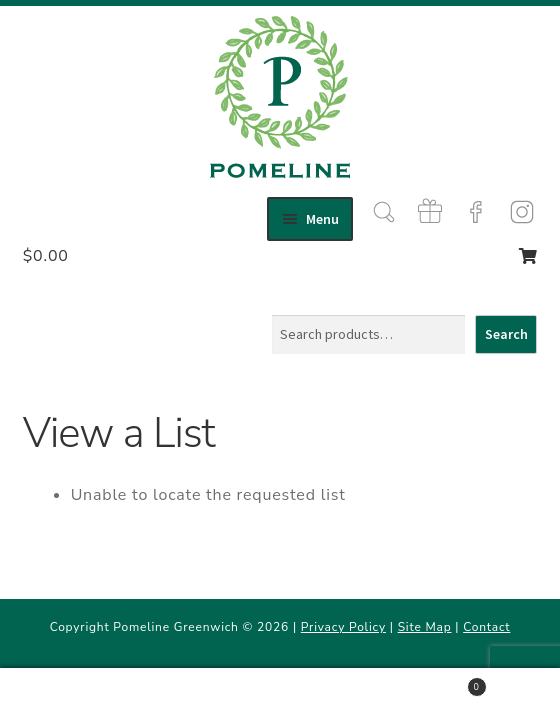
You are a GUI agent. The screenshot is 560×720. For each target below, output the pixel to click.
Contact (486, 627)
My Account (93, 694)
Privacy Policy (343, 627)
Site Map (425, 627)
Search (506, 334)
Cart (429, 683)
